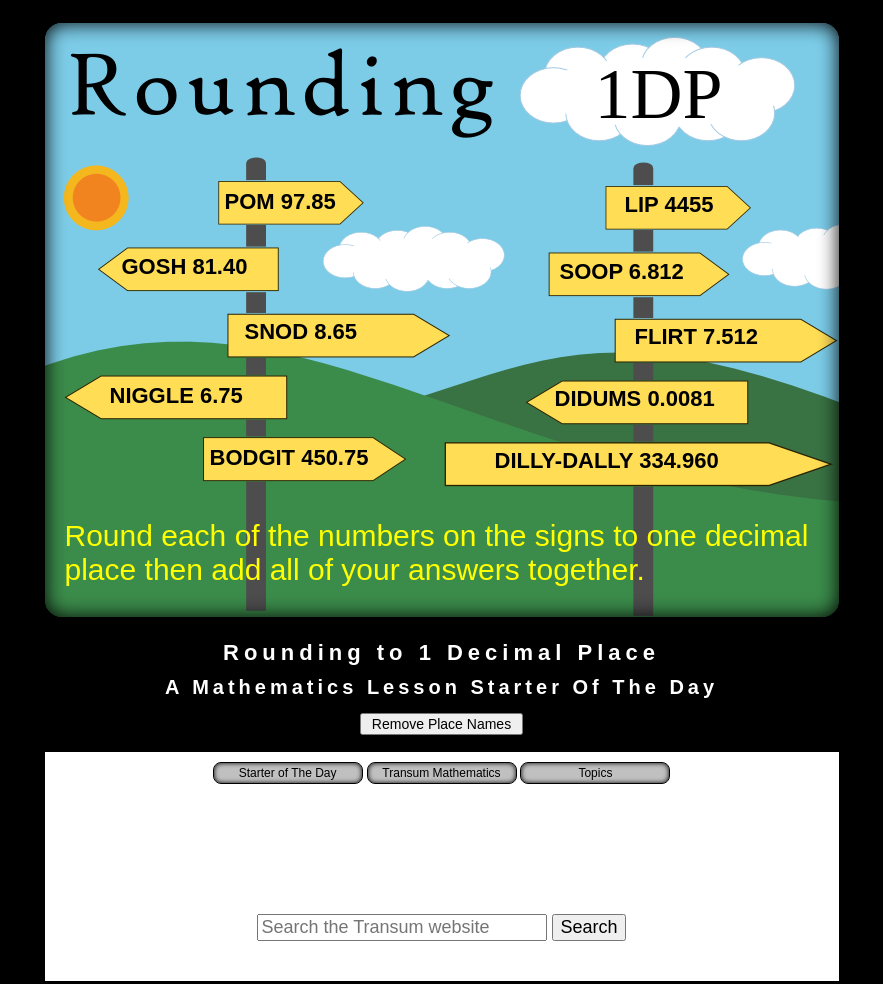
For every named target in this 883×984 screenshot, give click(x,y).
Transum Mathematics (441, 773)
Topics (595, 773)
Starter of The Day (288, 773)
